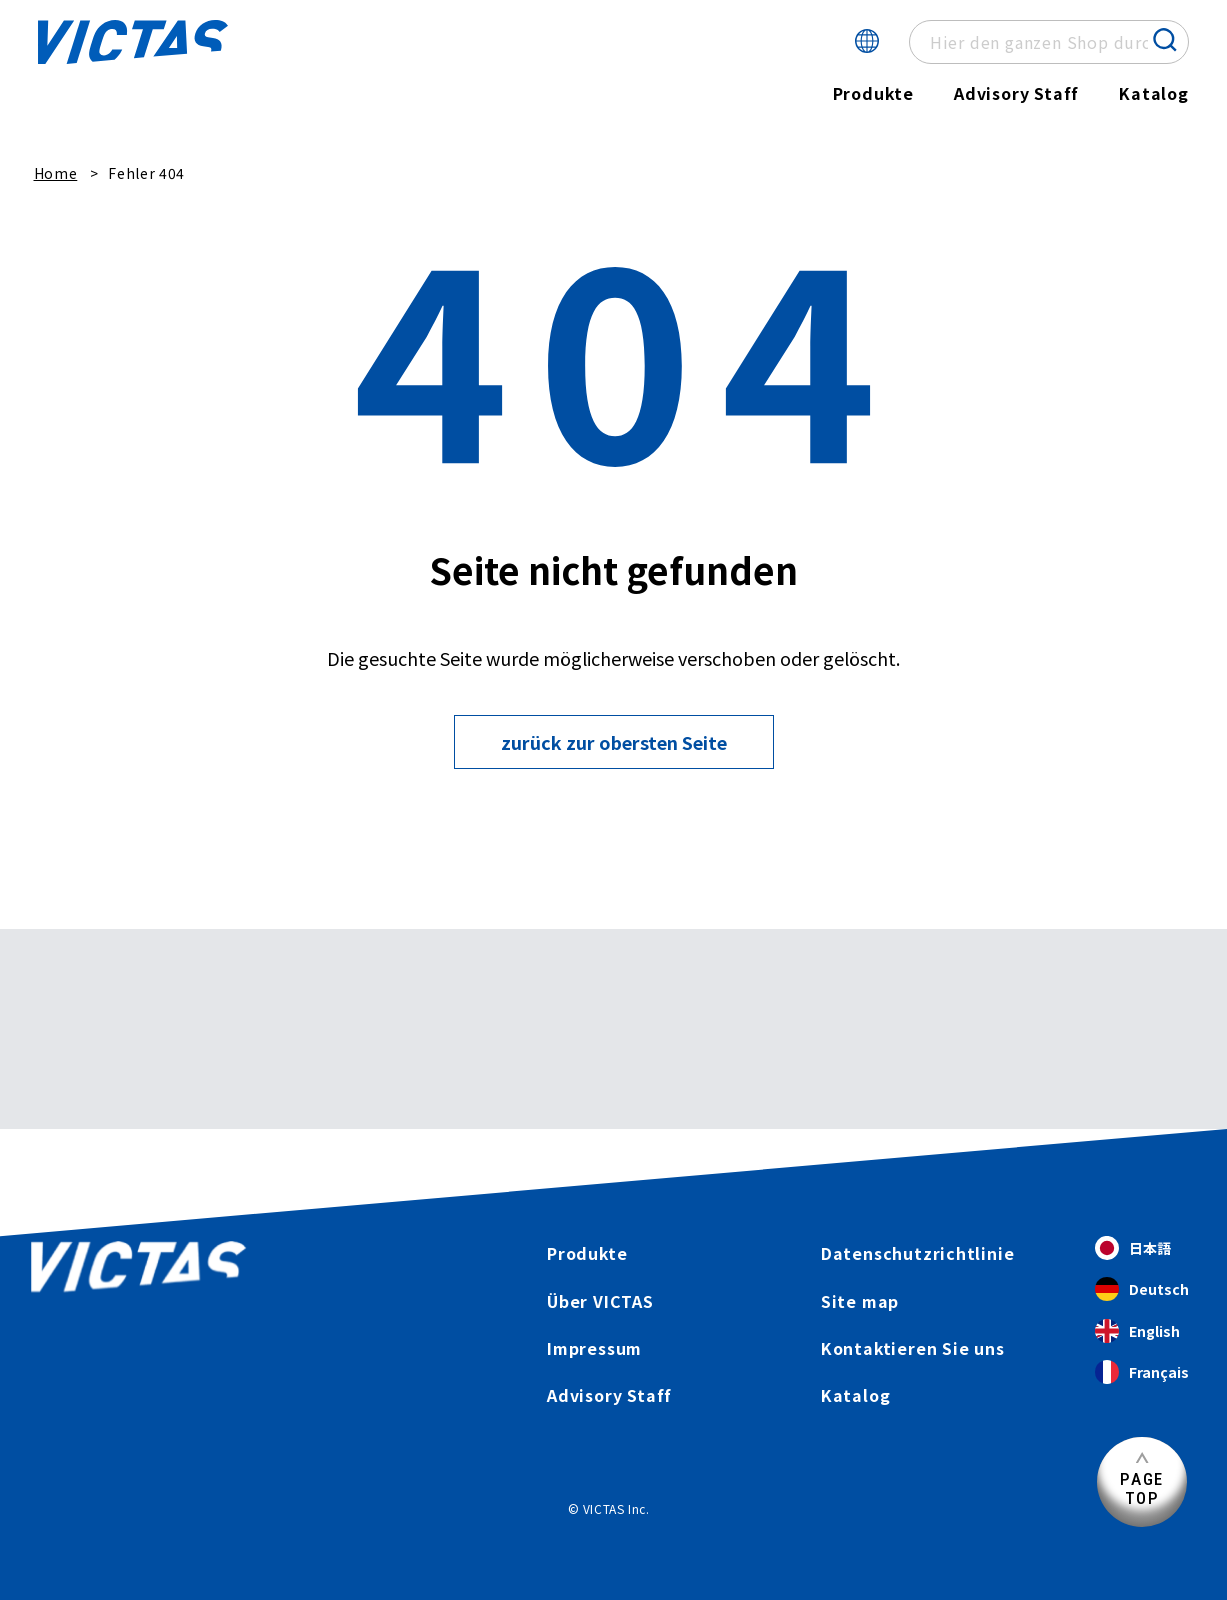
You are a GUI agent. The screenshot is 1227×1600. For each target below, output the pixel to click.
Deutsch (1142, 1290)
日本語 (1133, 1248)
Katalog (1154, 93)
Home (56, 173)
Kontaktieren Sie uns (913, 1348)
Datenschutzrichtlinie (918, 1253)
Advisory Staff (1016, 93)
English (1137, 1331)
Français (1142, 1372)
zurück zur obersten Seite (614, 742)
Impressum (594, 1348)
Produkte (872, 93)
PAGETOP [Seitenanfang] (1142, 1488)
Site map (860, 1301)
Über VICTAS (601, 1301)
